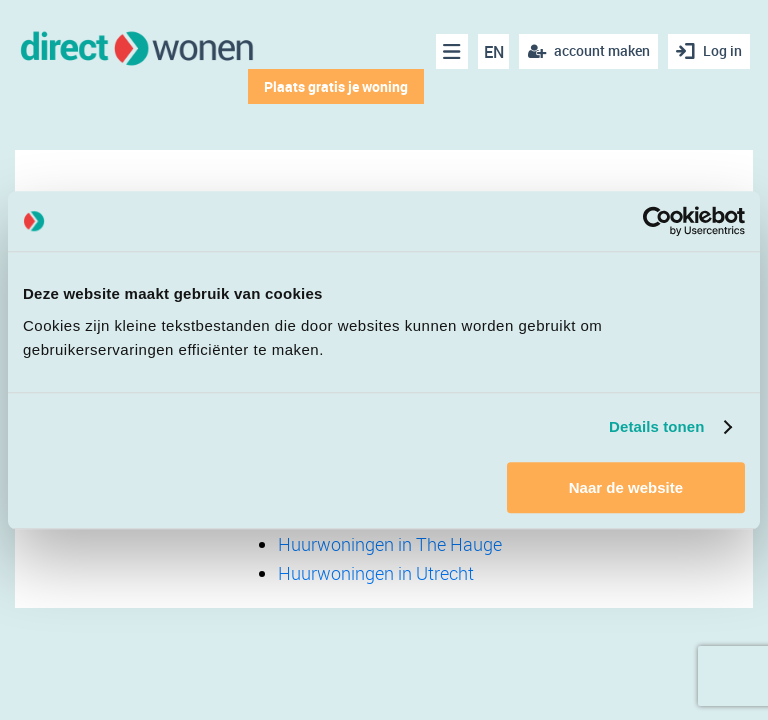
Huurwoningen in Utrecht (376, 573)
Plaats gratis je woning (336, 86)
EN (494, 52)
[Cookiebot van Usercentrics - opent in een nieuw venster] (657, 221)
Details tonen (656, 426)
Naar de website (626, 487)
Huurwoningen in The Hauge (390, 544)
